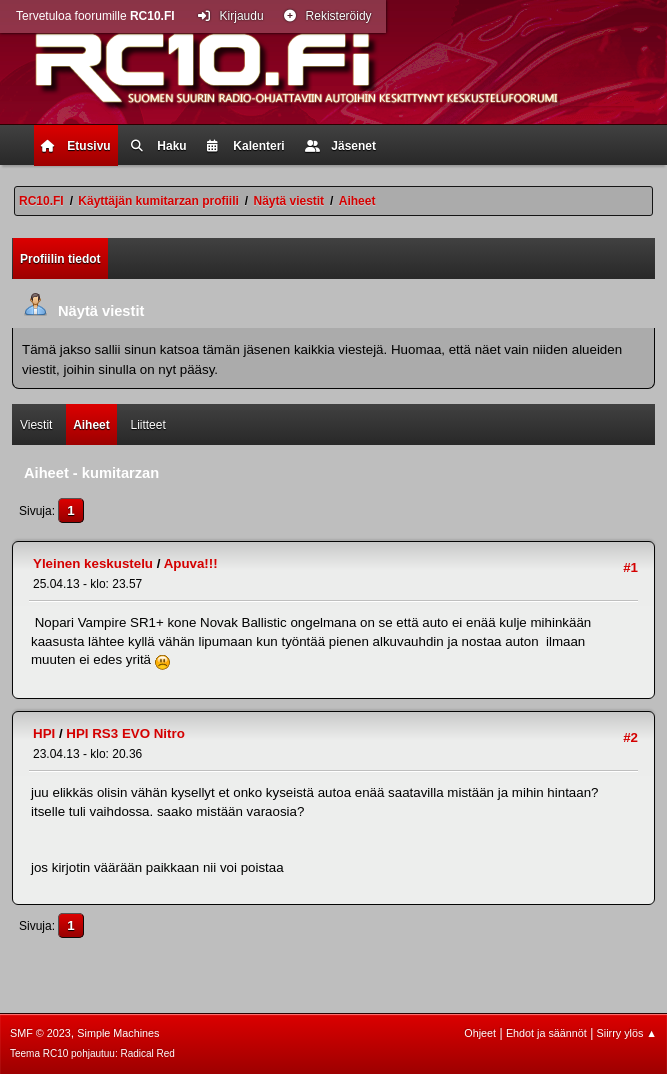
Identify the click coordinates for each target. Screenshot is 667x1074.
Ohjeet (480, 1033)
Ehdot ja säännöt (546, 1033)
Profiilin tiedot (60, 259)
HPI (44, 733)
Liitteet (147, 425)
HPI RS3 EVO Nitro (125, 733)
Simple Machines (118, 1033)
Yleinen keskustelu (93, 563)
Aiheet (91, 425)
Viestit (36, 425)
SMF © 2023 (40, 1033)
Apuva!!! (191, 563)
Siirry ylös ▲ (627, 1033)
